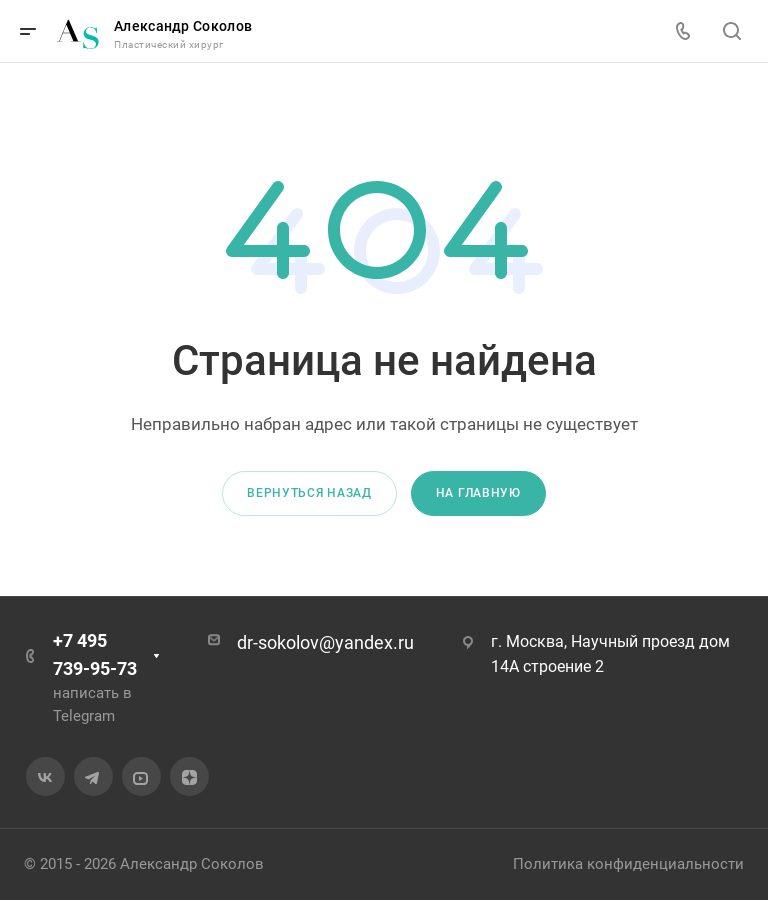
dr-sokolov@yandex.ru (325, 642)
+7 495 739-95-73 (95, 654)
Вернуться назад (309, 493)
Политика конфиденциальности (628, 864)
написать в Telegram (92, 704)
